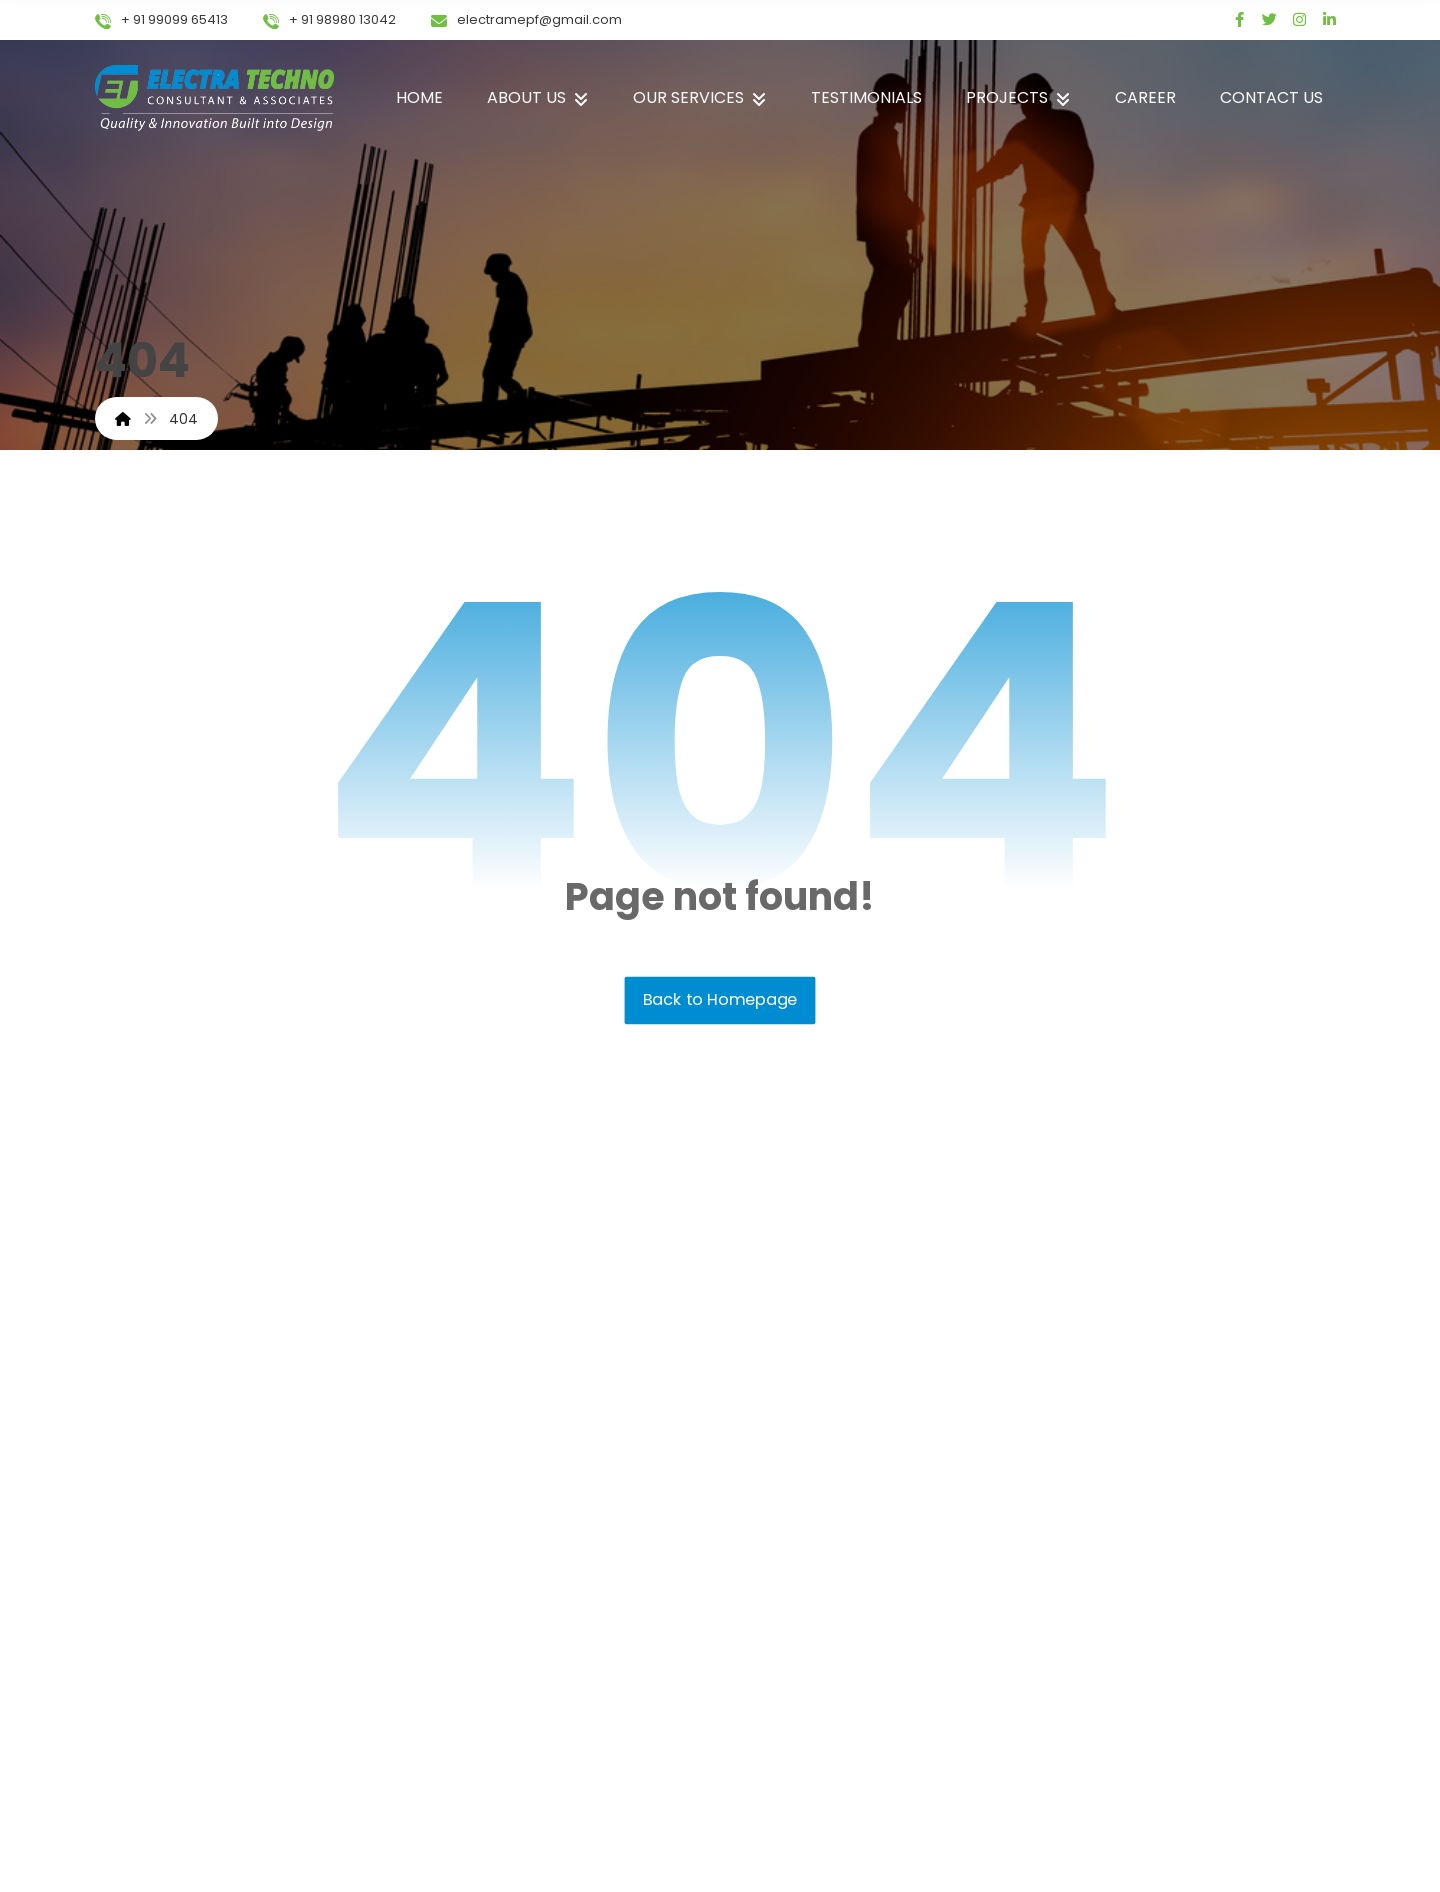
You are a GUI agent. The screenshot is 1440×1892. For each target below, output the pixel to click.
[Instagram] (1300, 20)
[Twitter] (1270, 20)
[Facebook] (1240, 20)
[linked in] (1330, 20)
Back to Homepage (720, 999)
